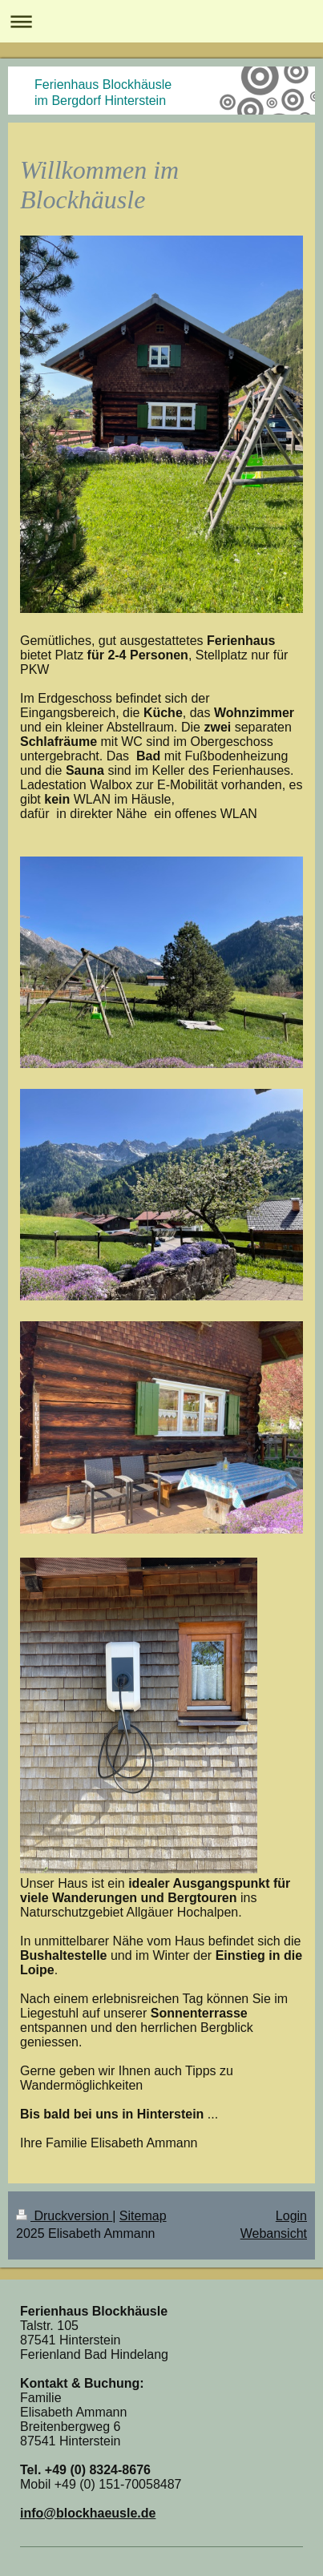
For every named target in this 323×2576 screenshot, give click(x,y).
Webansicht (273, 2233)
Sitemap (143, 2216)
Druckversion (64, 2216)
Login (291, 2216)
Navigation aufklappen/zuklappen (161, 21)
